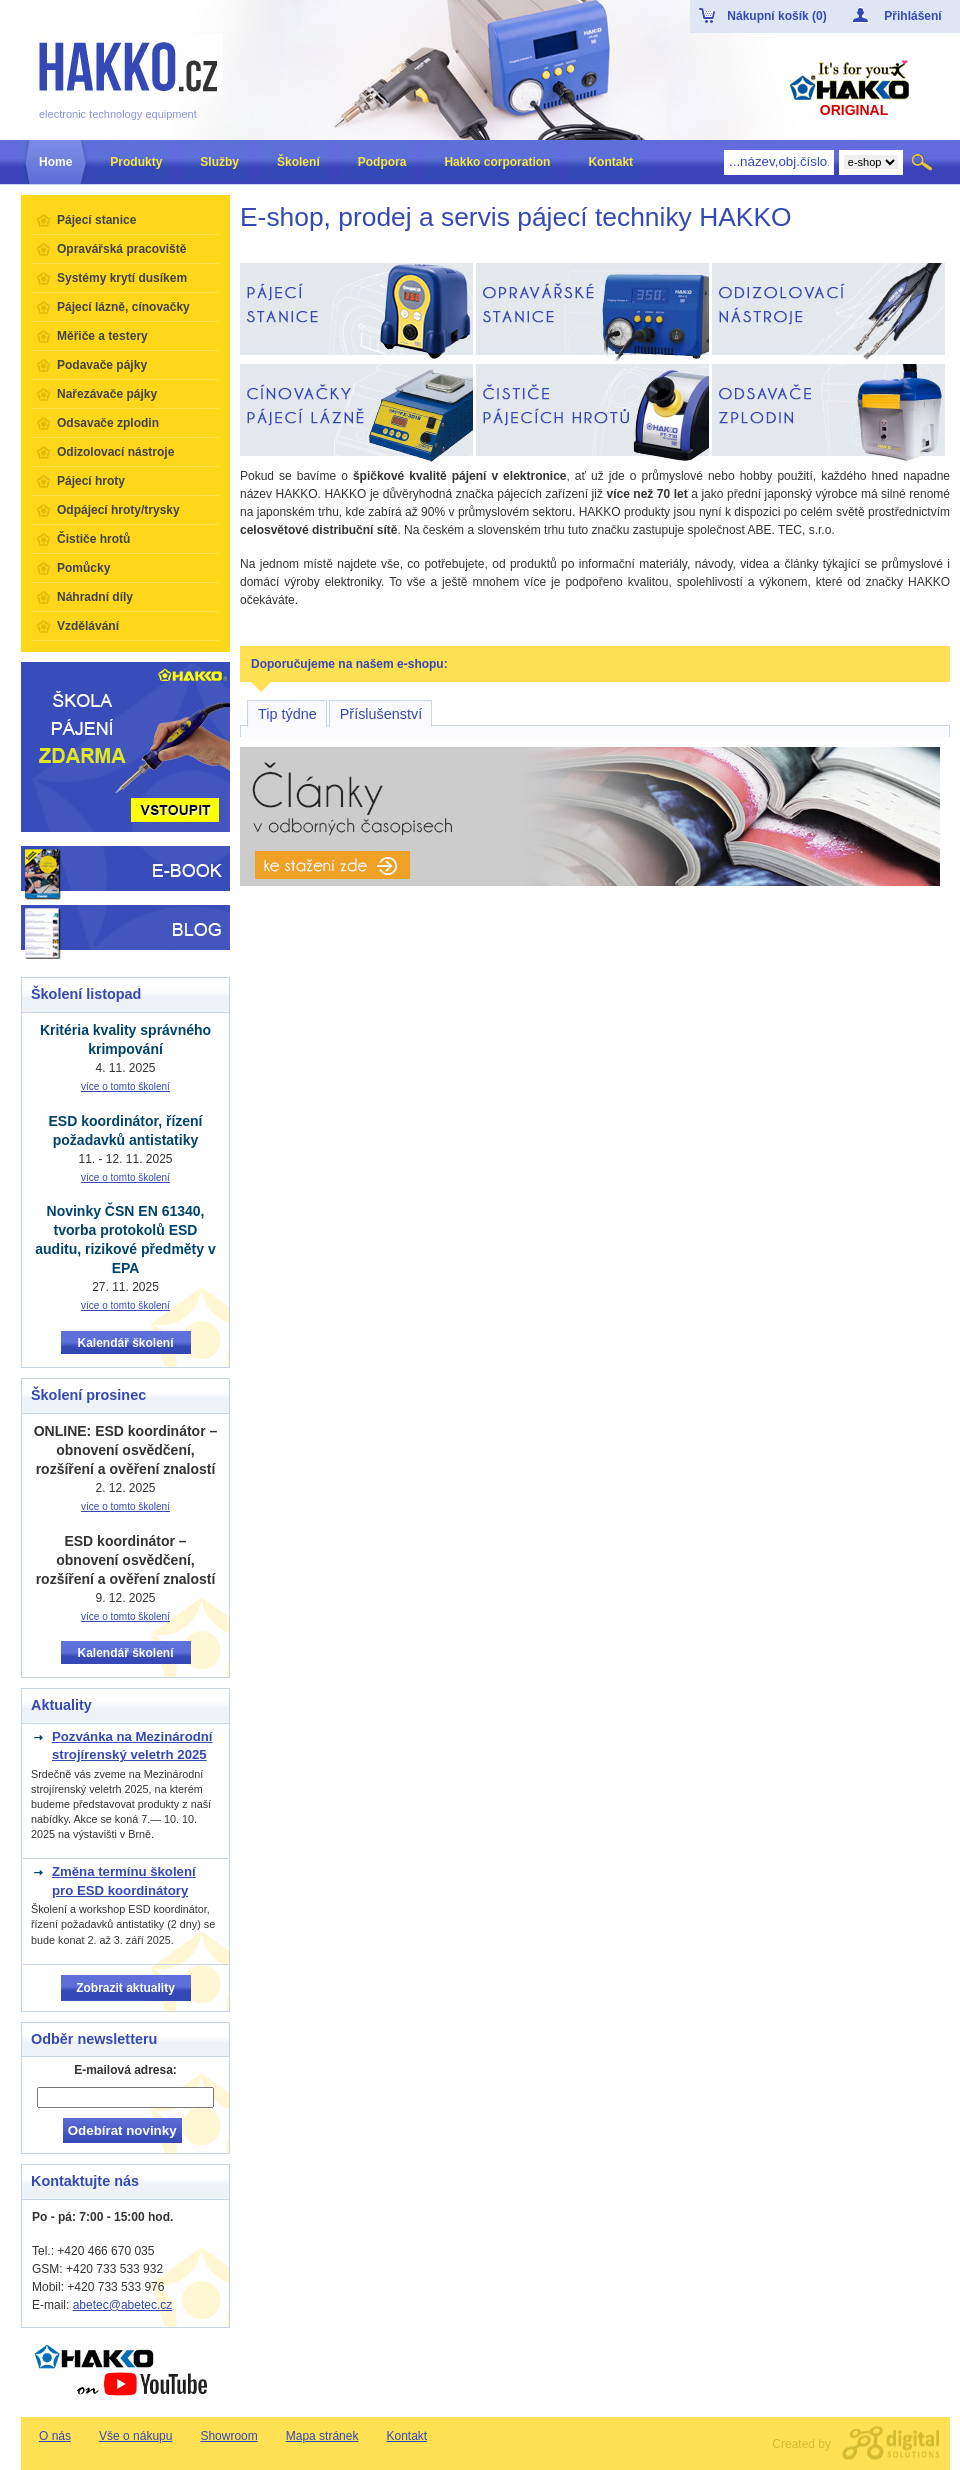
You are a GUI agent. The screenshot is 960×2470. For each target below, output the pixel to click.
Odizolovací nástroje (115, 452)
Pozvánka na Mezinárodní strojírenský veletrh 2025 (132, 1745)
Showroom (228, 2436)
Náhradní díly (95, 597)
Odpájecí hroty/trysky (118, 510)
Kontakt (406, 2436)
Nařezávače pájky (107, 394)
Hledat (923, 162)
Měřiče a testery (102, 336)
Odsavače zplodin (108, 423)
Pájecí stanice (96, 220)
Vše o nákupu (135, 2436)
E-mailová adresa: (125, 2070)
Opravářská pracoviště (121, 249)
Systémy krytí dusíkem (122, 278)
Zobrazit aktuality (125, 1988)
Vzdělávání (88, 626)
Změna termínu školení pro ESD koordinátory (124, 1880)
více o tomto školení (125, 1086)
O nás (55, 2436)
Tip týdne (287, 714)
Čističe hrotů (93, 539)
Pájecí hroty (91, 481)
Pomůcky (83, 568)
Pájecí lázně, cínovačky (123, 307)
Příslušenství (381, 714)
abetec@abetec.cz (123, 2305)
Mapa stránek (322, 2436)
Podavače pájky (102, 365)
